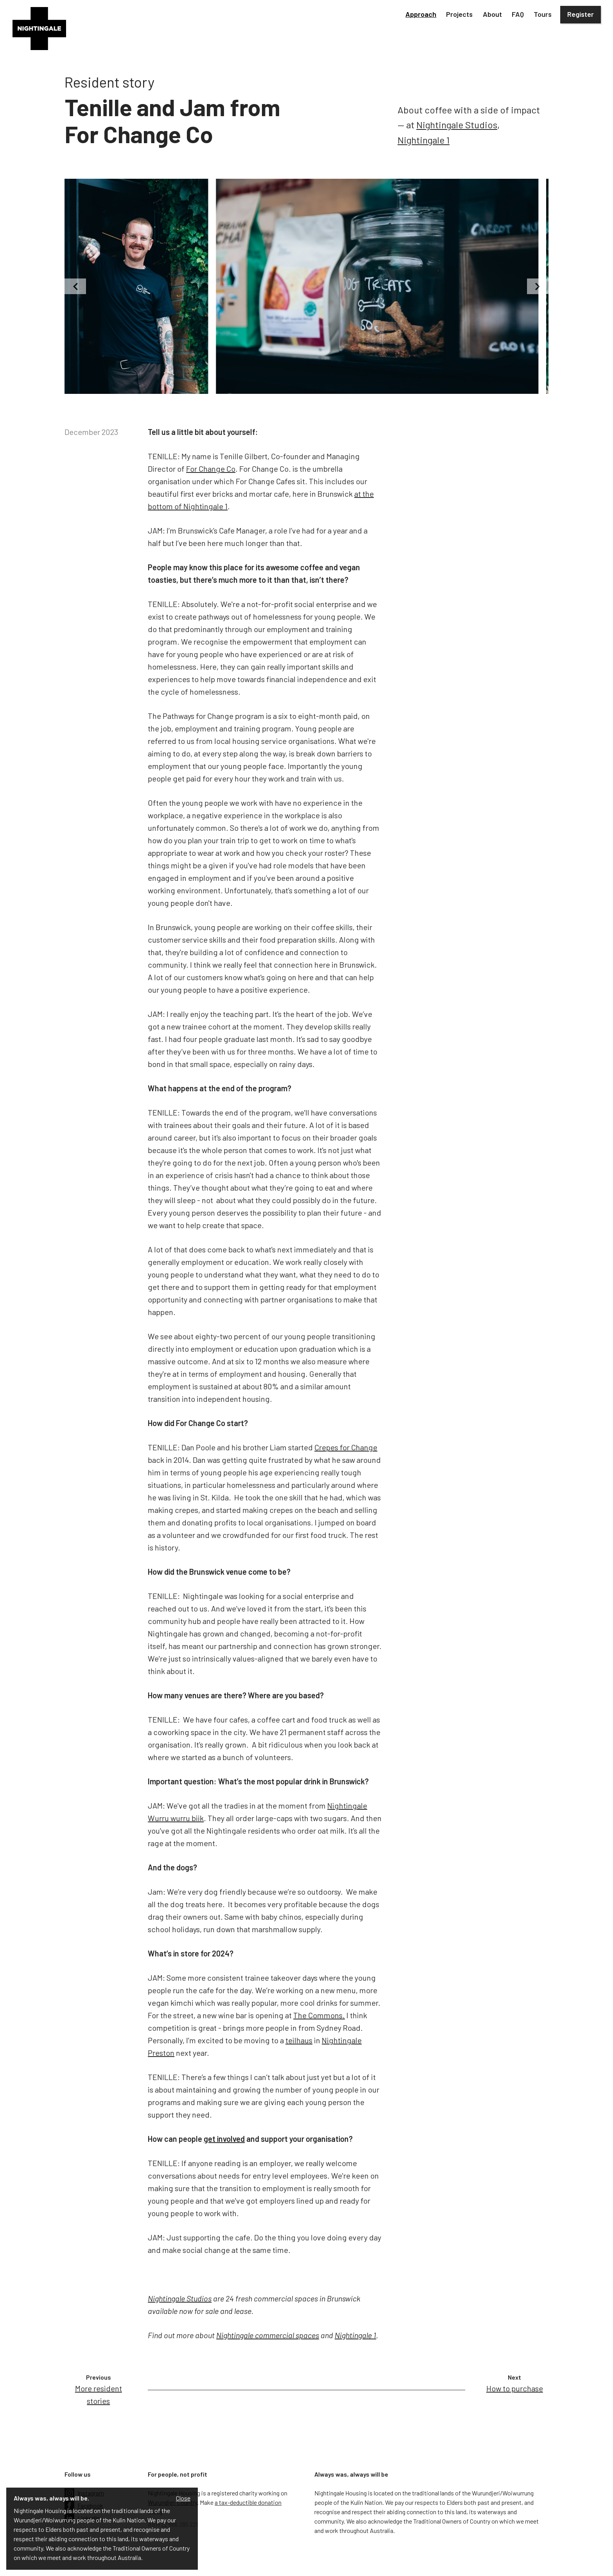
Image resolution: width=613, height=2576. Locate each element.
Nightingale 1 (424, 140)
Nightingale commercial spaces (267, 2335)
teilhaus (298, 2040)
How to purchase (514, 2388)
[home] (39, 28)
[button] (421, 14)
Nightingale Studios (456, 124)
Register (580, 14)
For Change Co (210, 468)
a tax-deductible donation (248, 2502)
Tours (543, 14)
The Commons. (319, 2015)
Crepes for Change (345, 1447)
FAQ (518, 14)
